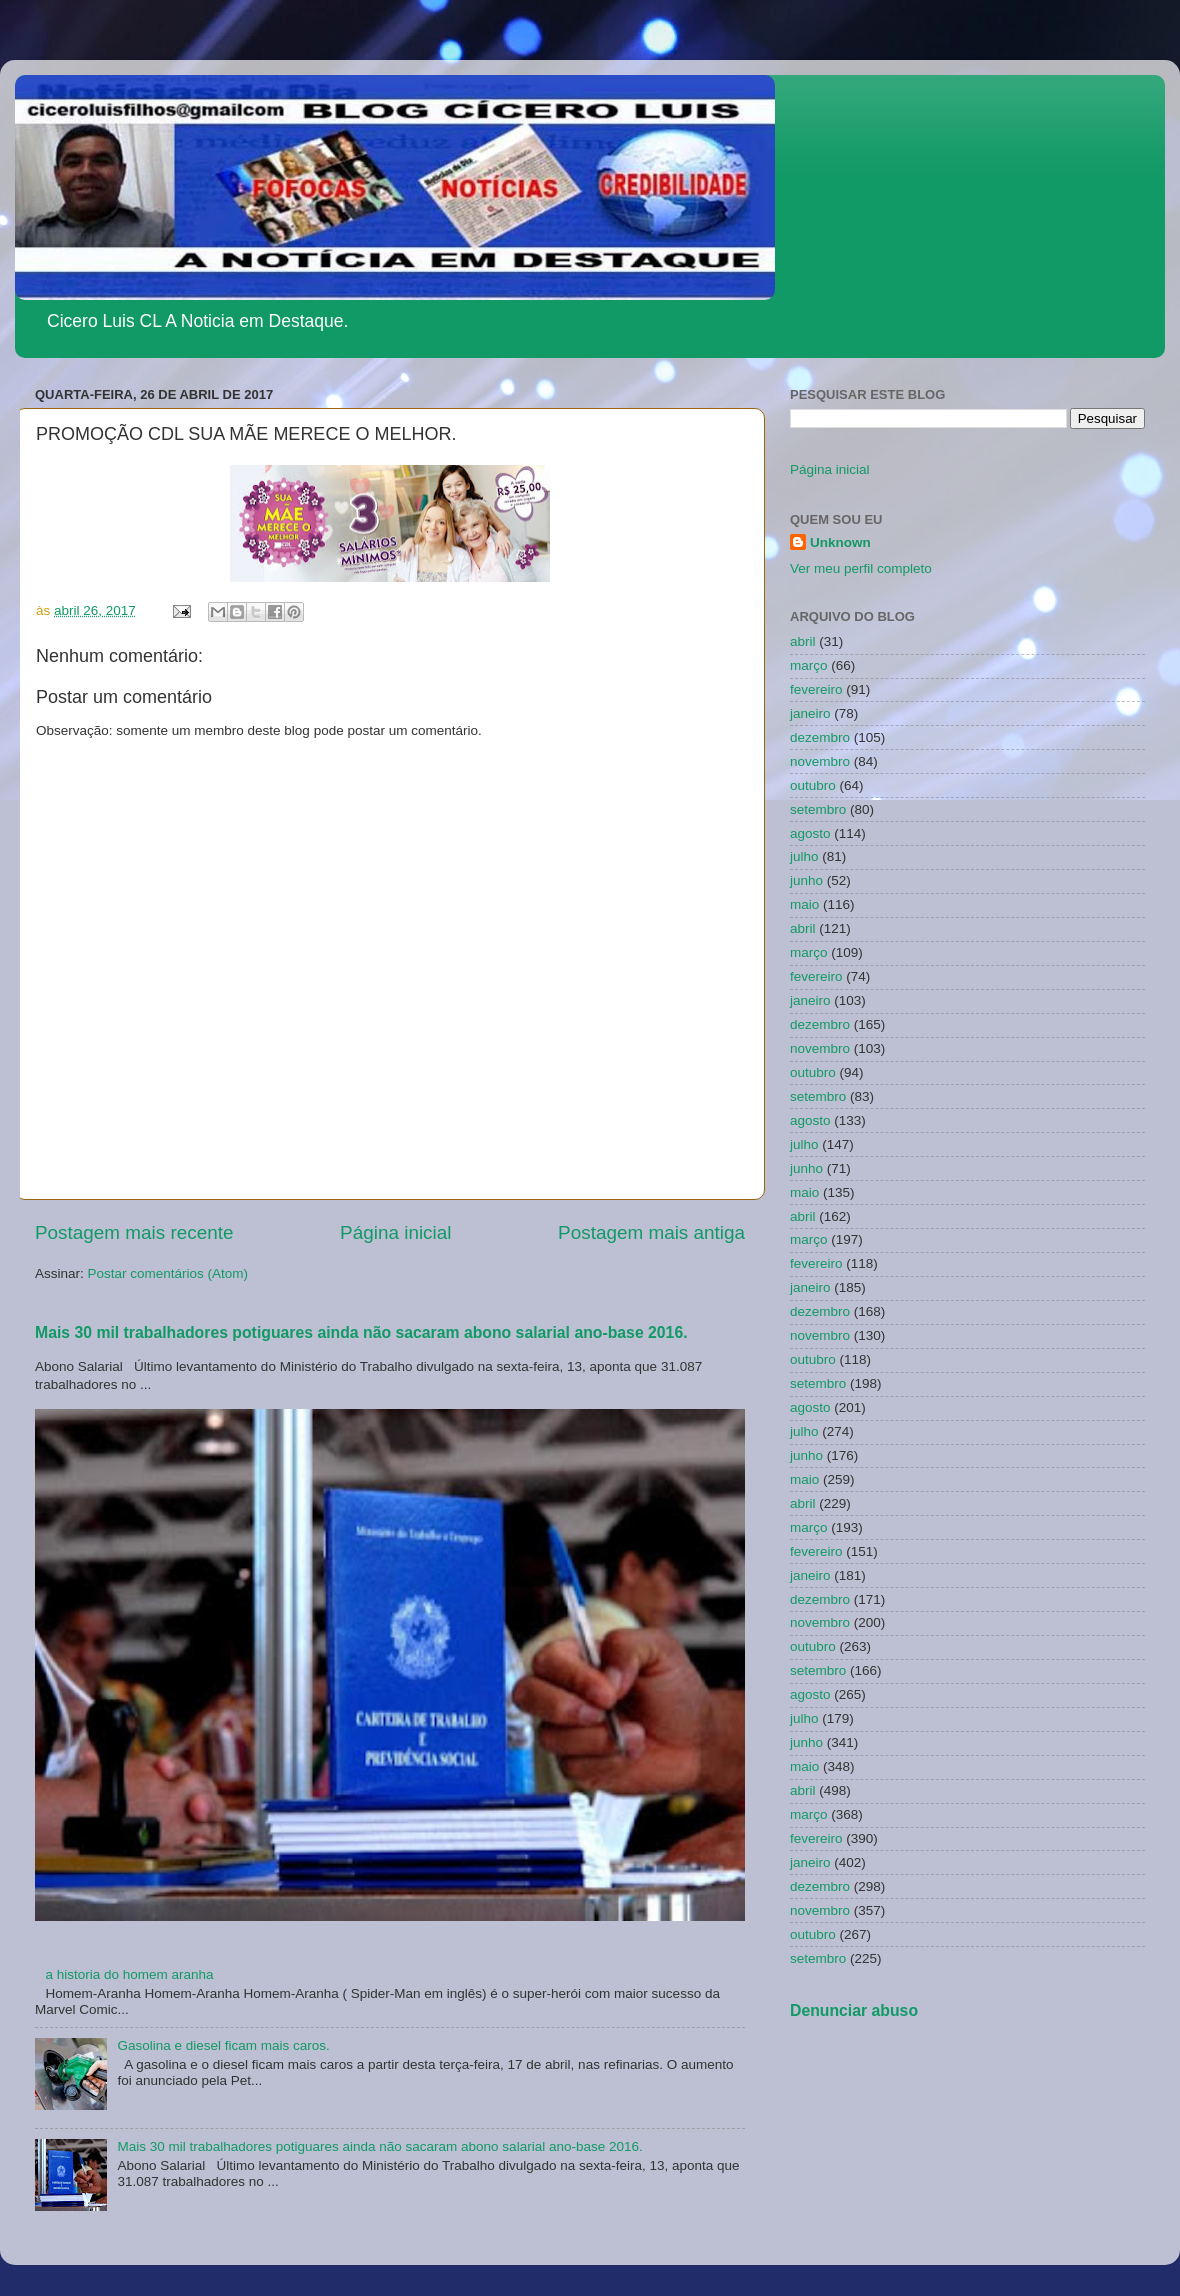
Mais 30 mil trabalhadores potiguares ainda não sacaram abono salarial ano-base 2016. (361, 1332)
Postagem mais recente (134, 1232)
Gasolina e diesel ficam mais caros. (223, 2045)
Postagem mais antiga (651, 1232)
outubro (813, 785)
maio (804, 904)
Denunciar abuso (854, 2010)
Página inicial (395, 1232)
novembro (820, 761)
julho (804, 856)
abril (803, 641)
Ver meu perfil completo (861, 568)
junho (806, 880)
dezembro (820, 737)
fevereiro (816, 689)
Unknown (840, 542)
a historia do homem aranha (129, 1974)
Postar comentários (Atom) (168, 1273)
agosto (810, 833)
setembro (818, 809)
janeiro (810, 713)
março (809, 665)
